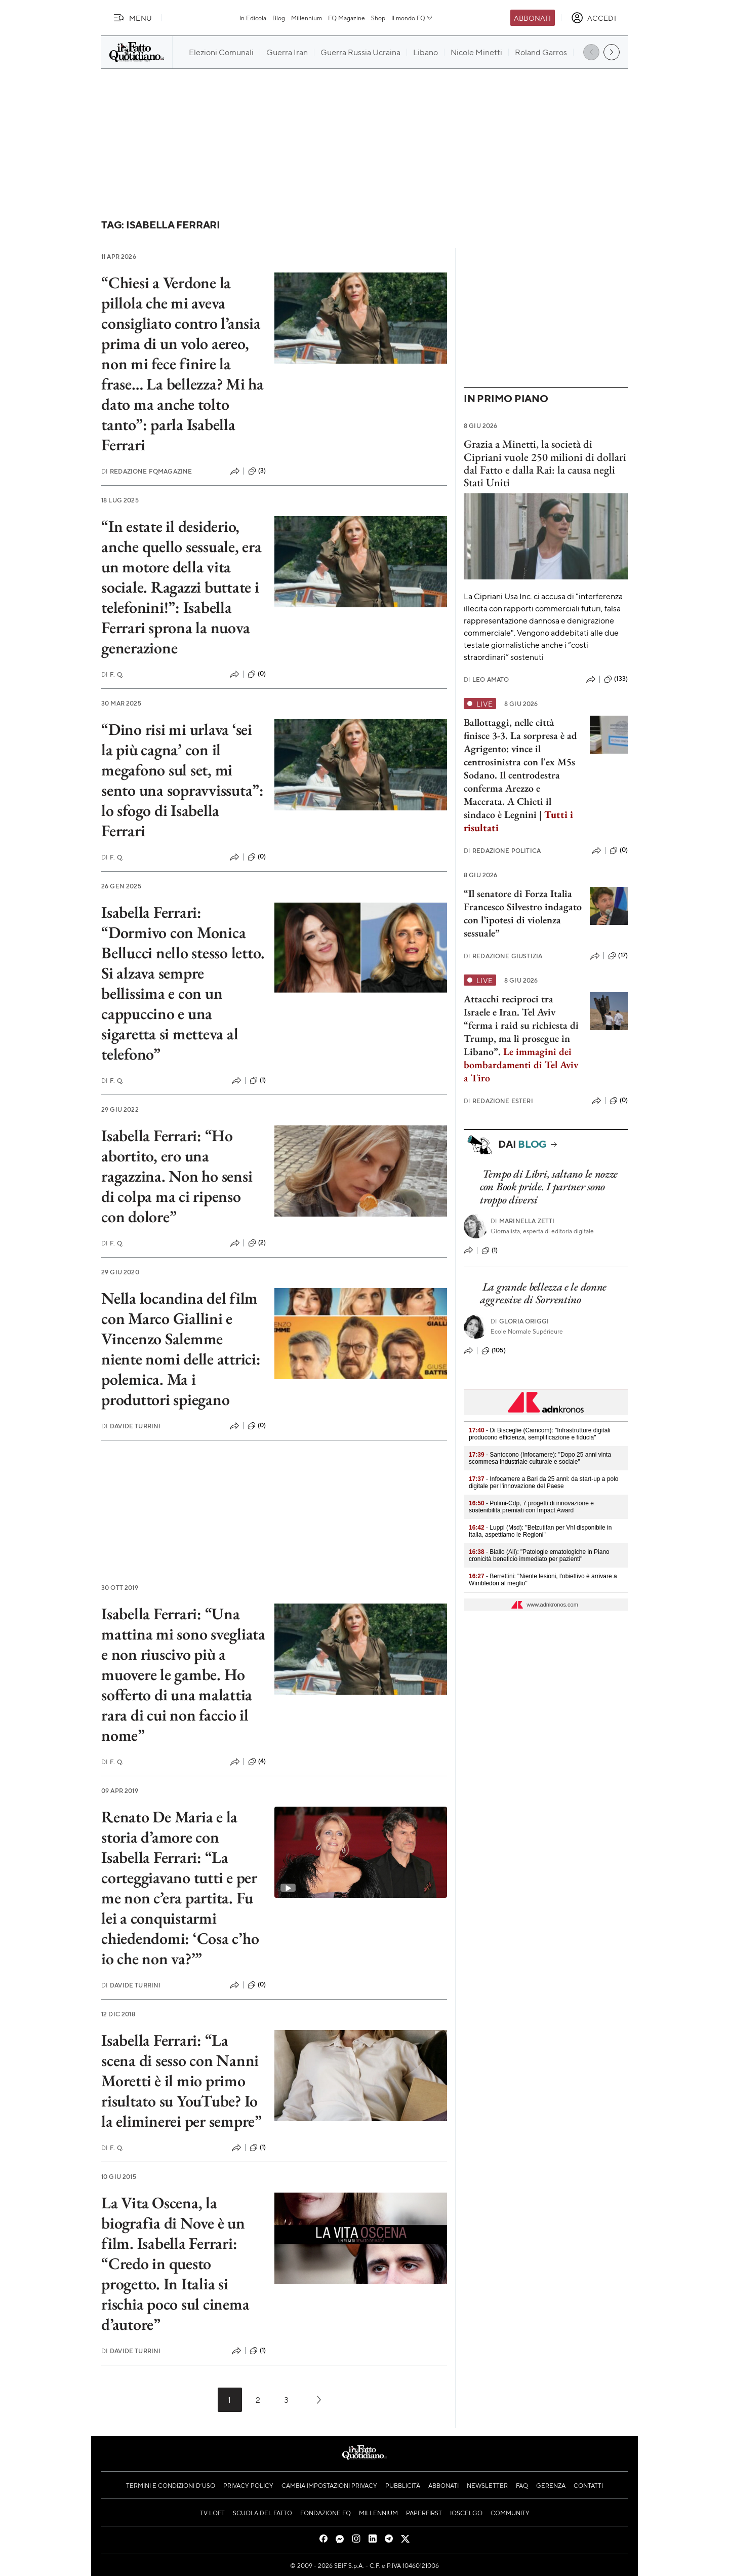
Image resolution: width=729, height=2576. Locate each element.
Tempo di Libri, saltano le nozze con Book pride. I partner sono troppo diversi (549, 1186)
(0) (257, 674)
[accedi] (594, 17)
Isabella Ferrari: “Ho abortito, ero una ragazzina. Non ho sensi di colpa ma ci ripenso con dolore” (176, 1176)
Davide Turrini (130, 1426)
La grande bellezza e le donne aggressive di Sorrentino (543, 1293)
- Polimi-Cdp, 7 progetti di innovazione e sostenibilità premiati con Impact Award (531, 1507)
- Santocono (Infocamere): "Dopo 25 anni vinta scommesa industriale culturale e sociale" (540, 1458)
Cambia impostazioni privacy (329, 2485)
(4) (257, 1762)
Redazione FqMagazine (146, 471)
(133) (616, 679)
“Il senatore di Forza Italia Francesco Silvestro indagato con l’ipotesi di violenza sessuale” (523, 913)
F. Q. (112, 674)
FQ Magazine (346, 18)
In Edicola (252, 18)
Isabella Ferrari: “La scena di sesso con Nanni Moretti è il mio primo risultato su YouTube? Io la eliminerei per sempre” (181, 2080)
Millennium (306, 18)
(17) (618, 956)
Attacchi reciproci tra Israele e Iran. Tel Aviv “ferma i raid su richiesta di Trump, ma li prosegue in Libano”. (521, 1025)
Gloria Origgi (520, 1321)
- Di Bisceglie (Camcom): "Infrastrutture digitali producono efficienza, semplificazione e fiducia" (540, 1434)
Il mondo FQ (412, 18)
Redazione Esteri (498, 1101)
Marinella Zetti (523, 1221)
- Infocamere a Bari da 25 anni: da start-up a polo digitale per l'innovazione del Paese (544, 1482)
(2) (257, 1243)
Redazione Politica (502, 850)
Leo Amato (486, 679)
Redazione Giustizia (503, 956)
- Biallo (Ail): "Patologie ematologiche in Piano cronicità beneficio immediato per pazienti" (539, 1555)
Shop (378, 18)
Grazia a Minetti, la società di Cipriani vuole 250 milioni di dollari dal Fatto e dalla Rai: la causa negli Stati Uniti (545, 463)
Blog (278, 18)
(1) (258, 1080)
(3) (257, 471)
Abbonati (532, 17)
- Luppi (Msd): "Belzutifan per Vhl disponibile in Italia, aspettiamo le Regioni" (540, 1531)
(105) (493, 1351)
